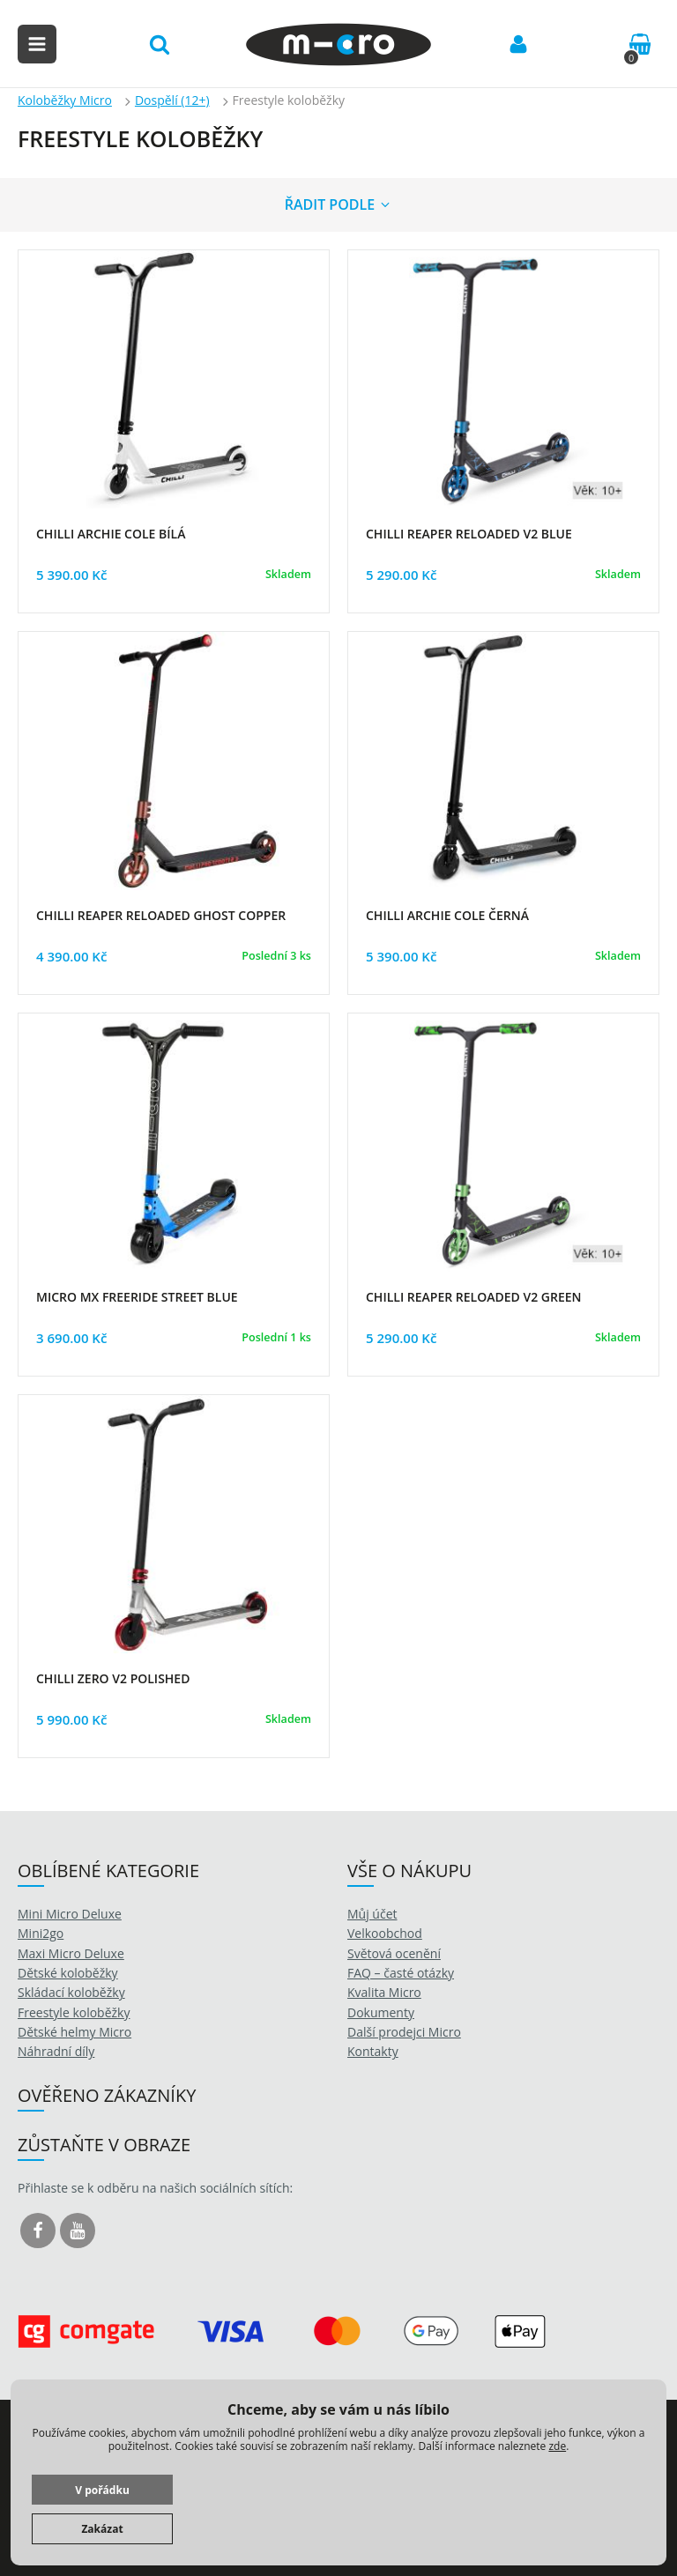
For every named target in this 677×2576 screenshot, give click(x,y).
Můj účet (372, 1913)
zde (557, 2446)
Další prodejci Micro (404, 2031)
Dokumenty (380, 2012)
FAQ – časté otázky (400, 1972)
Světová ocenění (394, 1953)
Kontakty (372, 2051)
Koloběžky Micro (65, 100)
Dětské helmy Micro (74, 2031)
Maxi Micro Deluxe (71, 1953)
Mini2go (40, 1933)
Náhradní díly (56, 2051)
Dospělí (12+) (172, 100)
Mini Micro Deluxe (70, 1913)
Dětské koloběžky (68, 1972)
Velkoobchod (384, 1933)
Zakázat (102, 2528)
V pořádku (102, 2490)
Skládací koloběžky (71, 1992)
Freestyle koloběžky (74, 2012)
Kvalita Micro (384, 1992)
